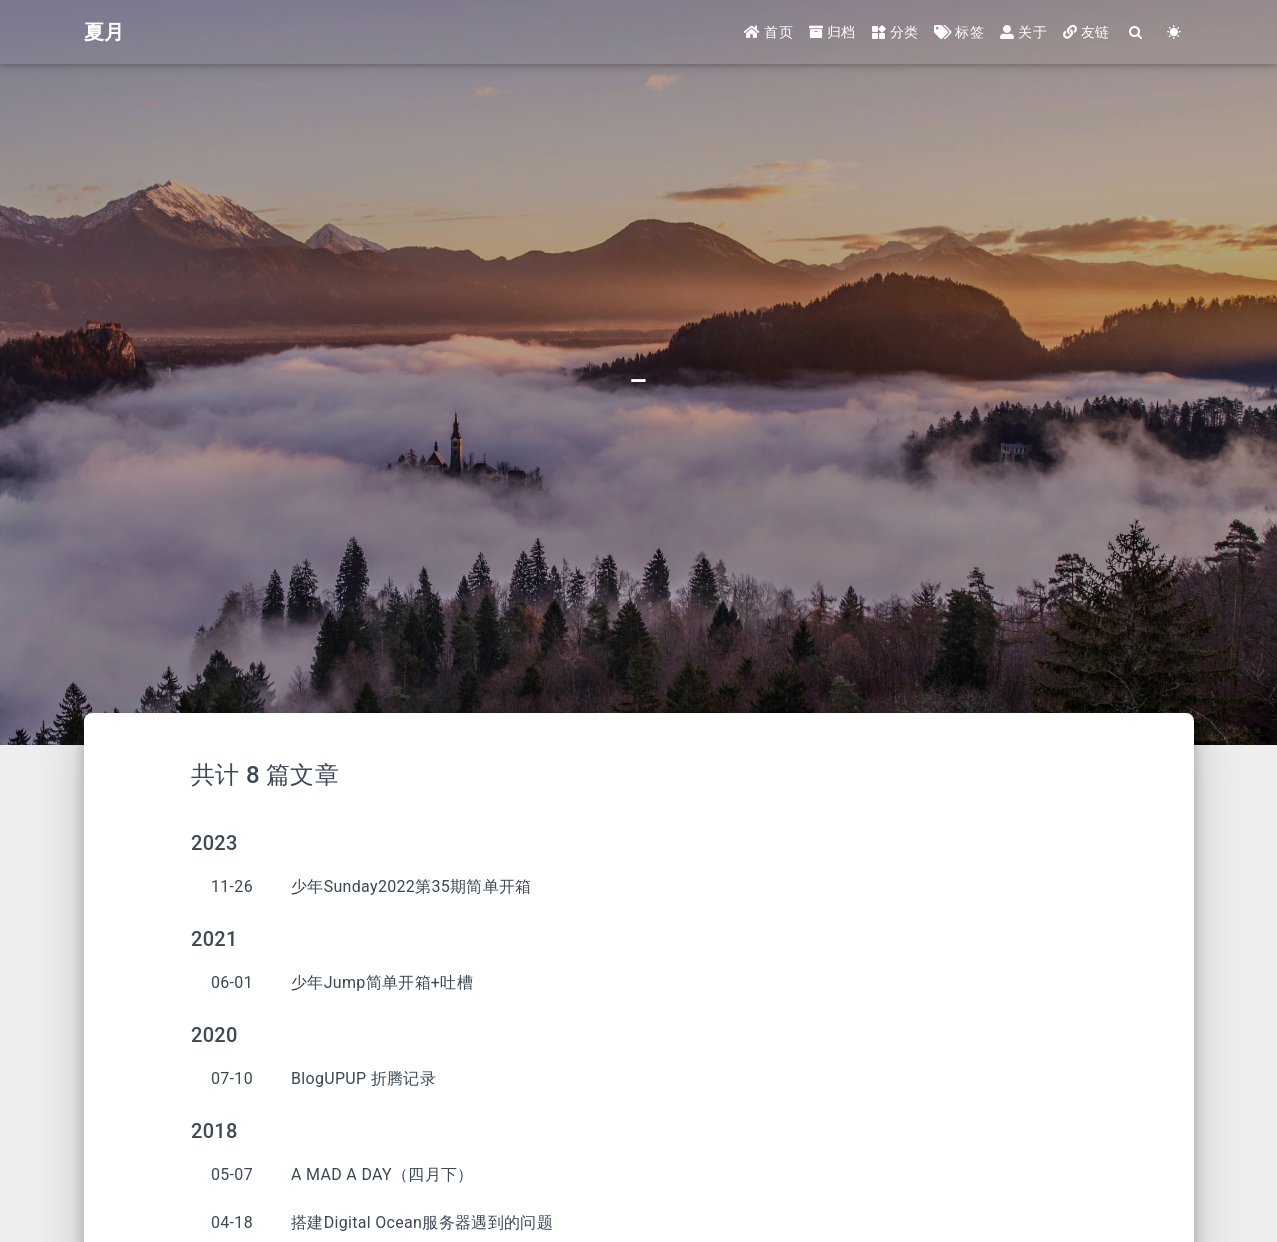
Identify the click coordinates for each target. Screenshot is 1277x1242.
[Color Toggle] (1175, 32)
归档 (832, 32)
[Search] (1137, 32)
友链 (1086, 32)
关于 (1023, 32)
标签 (959, 32)
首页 (768, 32)
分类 (895, 32)
